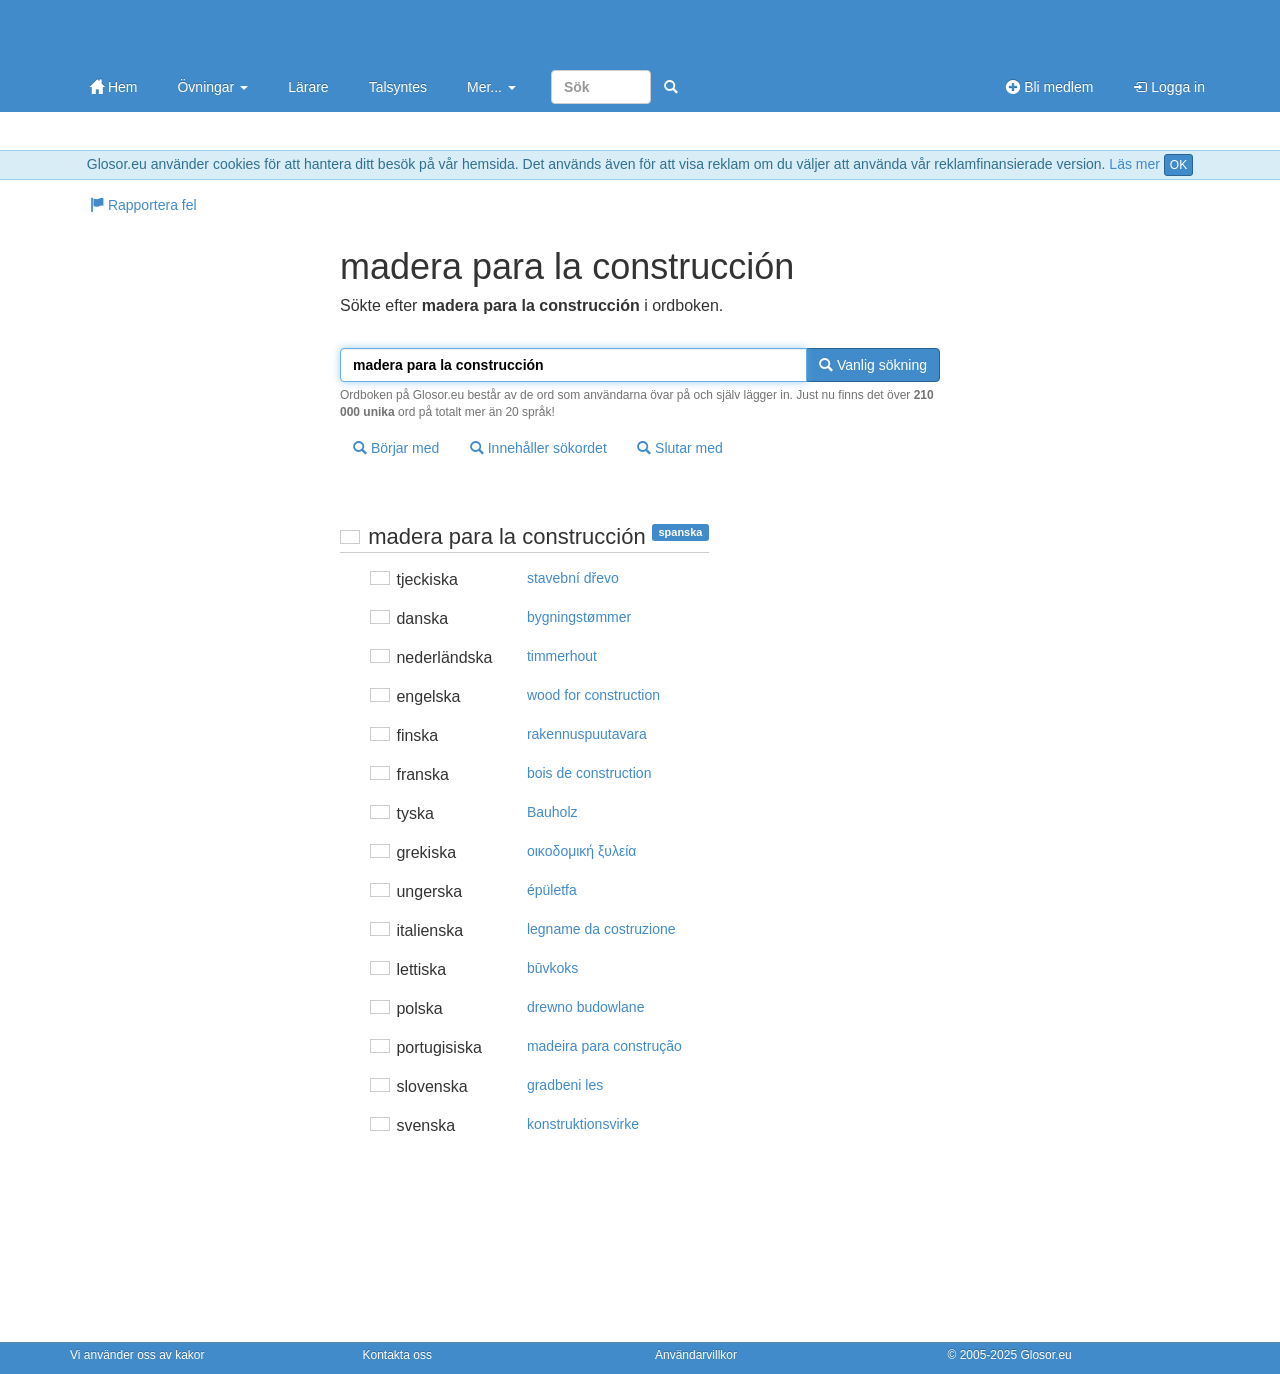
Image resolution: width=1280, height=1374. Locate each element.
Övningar (212, 87)
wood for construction (593, 695)
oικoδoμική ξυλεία (581, 851)
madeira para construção (604, 1046)
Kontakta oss (397, 1355)
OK (1178, 165)
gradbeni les (565, 1085)
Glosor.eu (1045, 1355)
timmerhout (562, 656)
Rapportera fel (143, 205)
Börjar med (396, 448)
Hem (113, 87)
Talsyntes (398, 87)
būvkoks (552, 968)
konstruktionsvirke (583, 1124)
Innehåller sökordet (538, 448)
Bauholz (552, 812)
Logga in (1169, 87)
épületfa (552, 890)
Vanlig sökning (873, 365)
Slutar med (680, 448)
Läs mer (1134, 164)
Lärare (308, 87)
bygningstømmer (579, 617)
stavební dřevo (573, 578)
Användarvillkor (696, 1355)
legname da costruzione (601, 929)
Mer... (491, 87)
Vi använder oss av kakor (137, 1355)
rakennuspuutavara (587, 734)
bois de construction (589, 773)
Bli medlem (1049, 87)
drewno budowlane (586, 1007)
